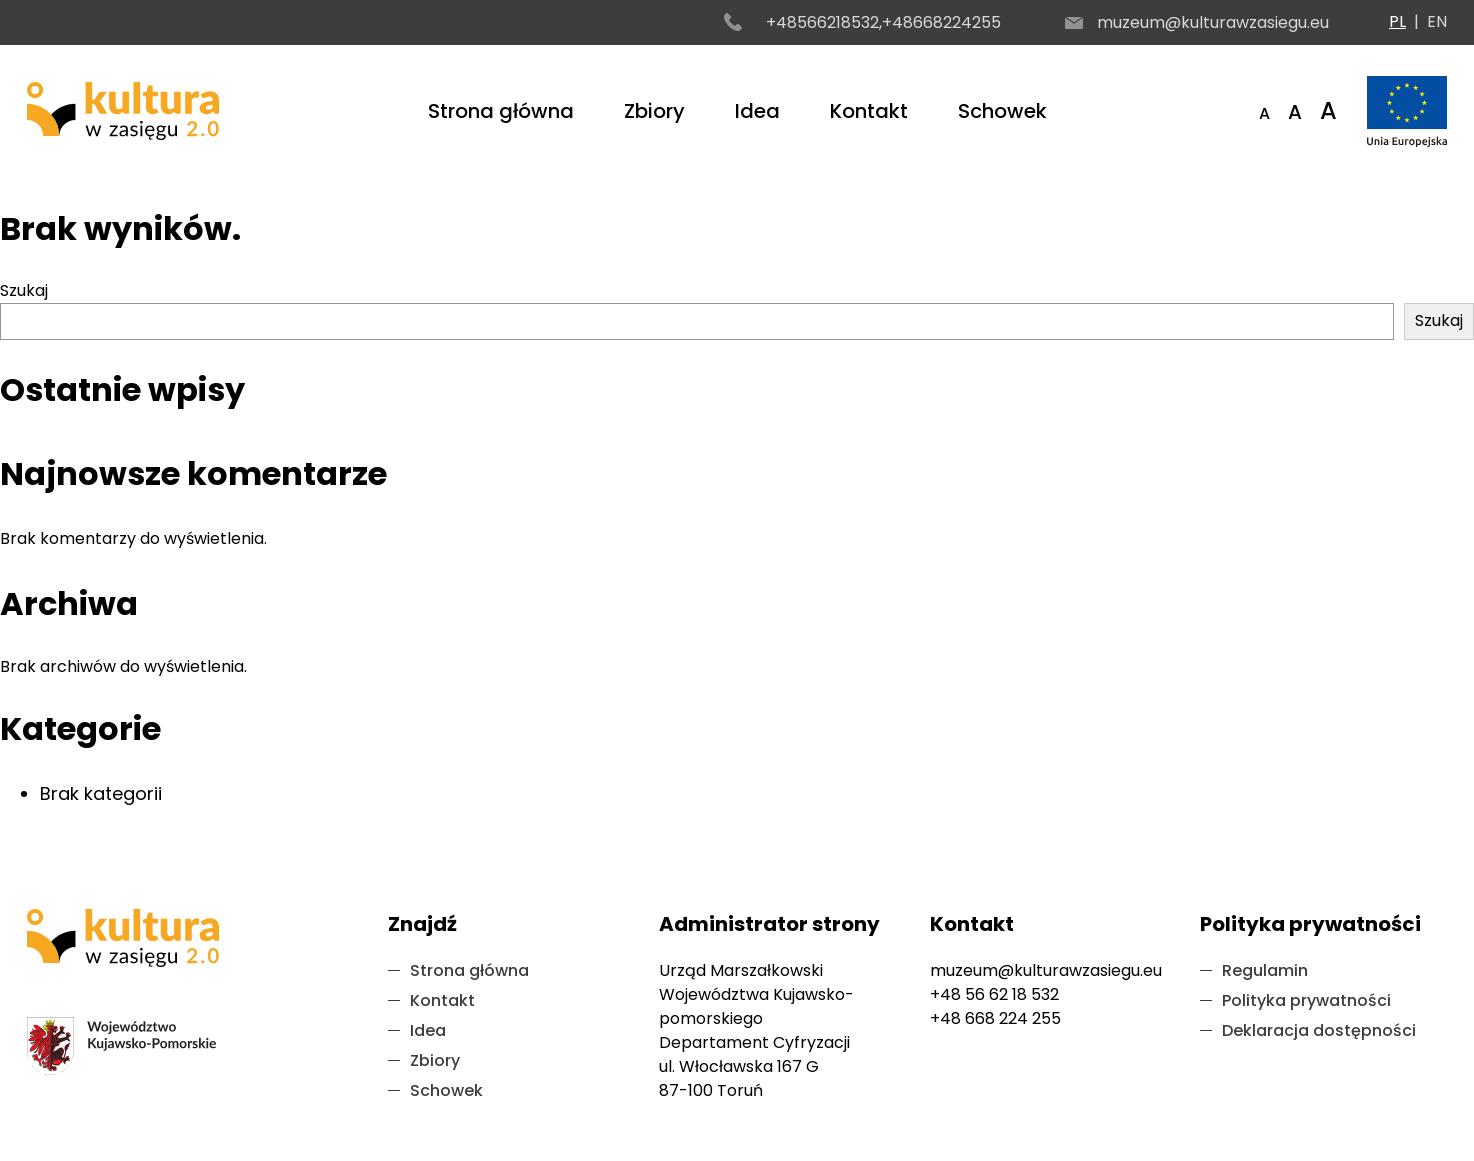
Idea (757, 111)
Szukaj (24, 290)
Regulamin (1265, 970)
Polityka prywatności (1306, 1000)
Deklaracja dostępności (1319, 1030)
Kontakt (869, 111)
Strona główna (501, 111)
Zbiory (654, 111)
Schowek (1002, 111)
